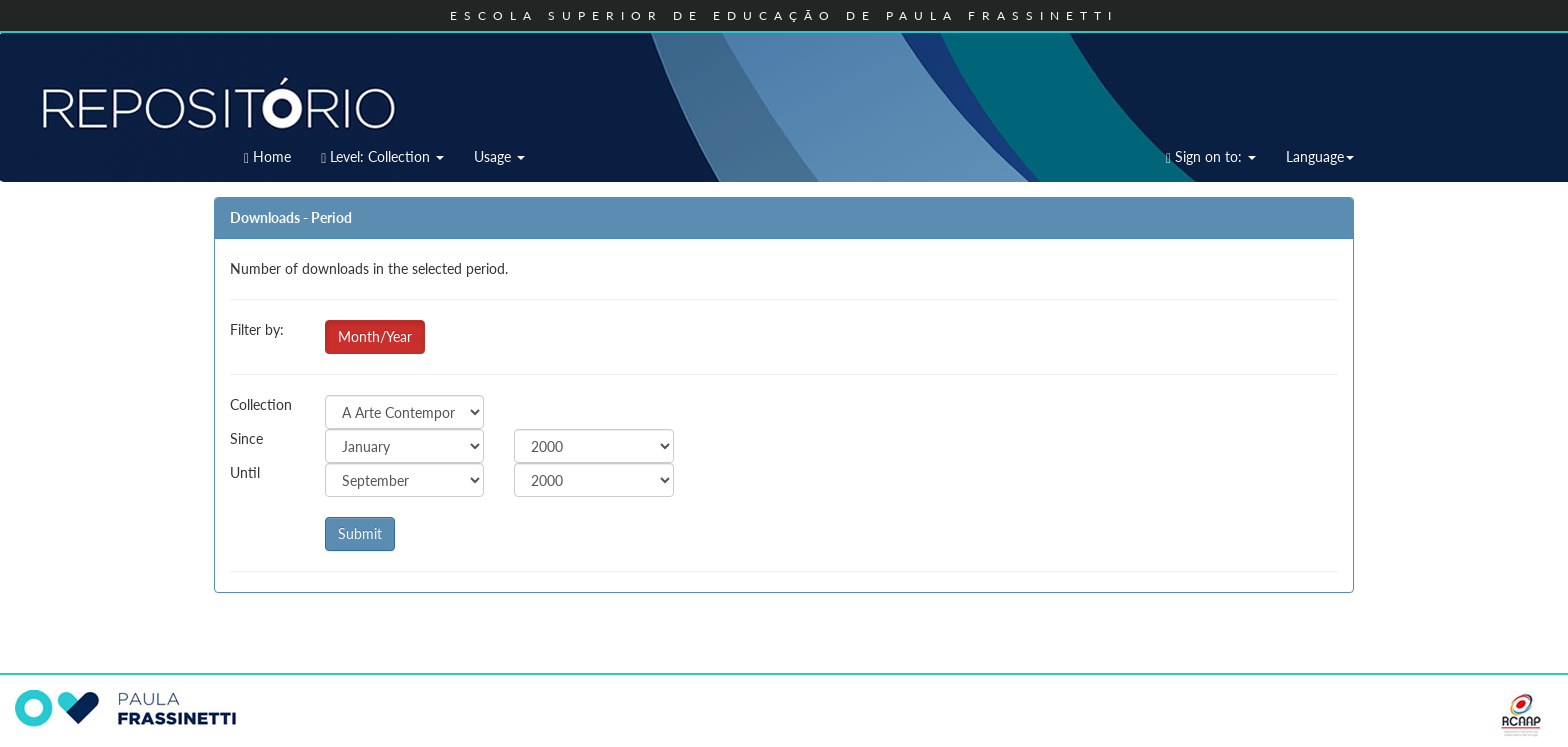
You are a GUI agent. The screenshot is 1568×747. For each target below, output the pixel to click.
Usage (499, 156)
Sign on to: (1211, 157)
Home (267, 157)
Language (1320, 156)
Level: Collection (382, 157)
